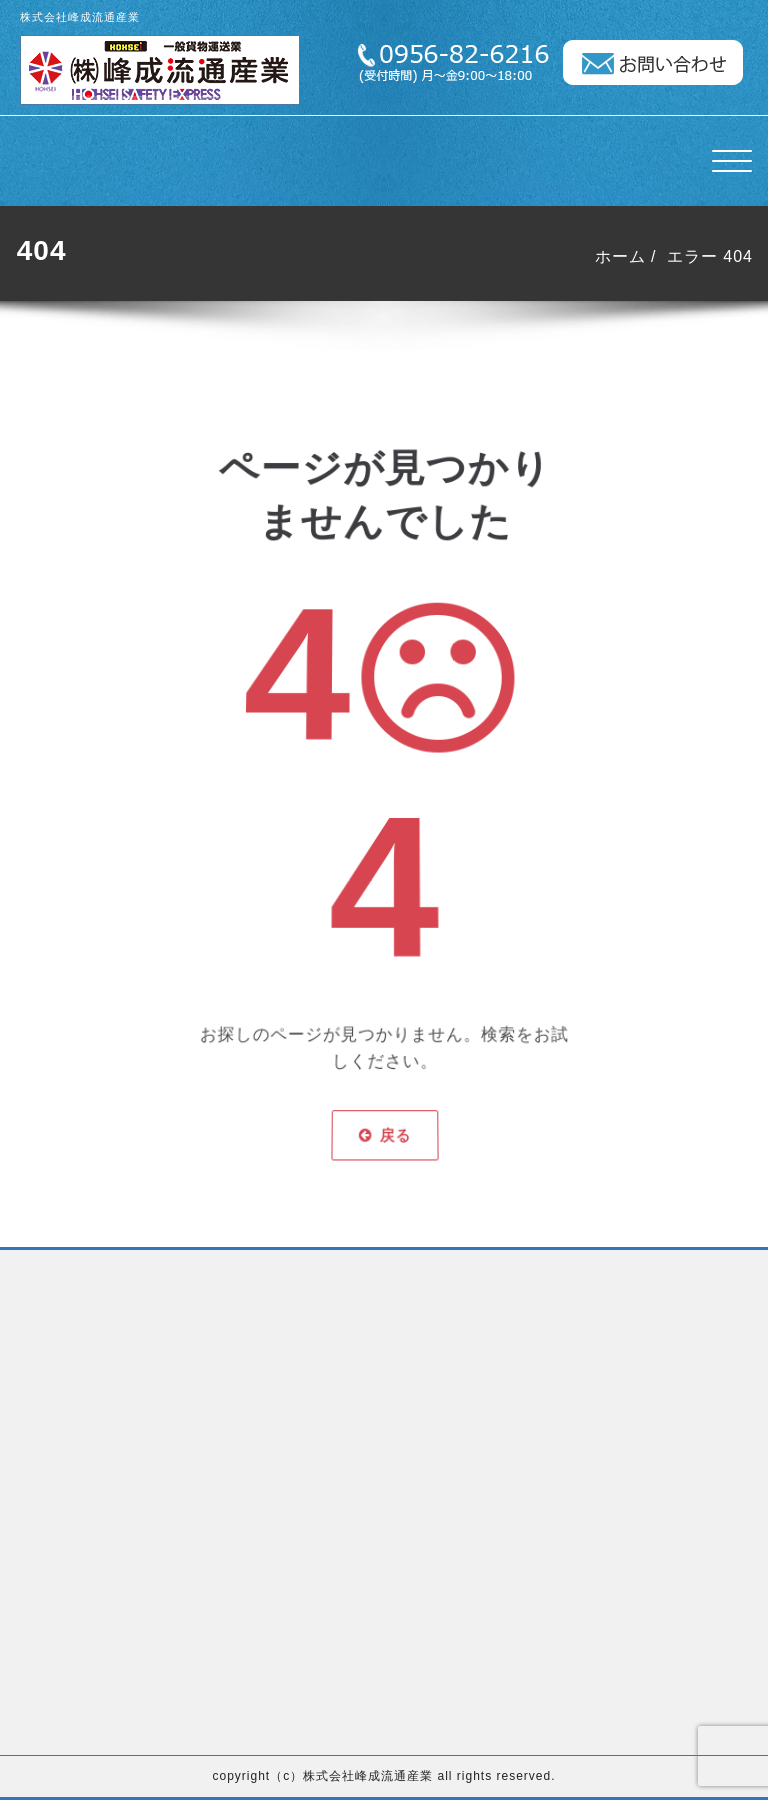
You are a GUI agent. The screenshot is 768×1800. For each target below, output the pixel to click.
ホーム (622, 256)
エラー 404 (712, 256)
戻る (384, 1079)
